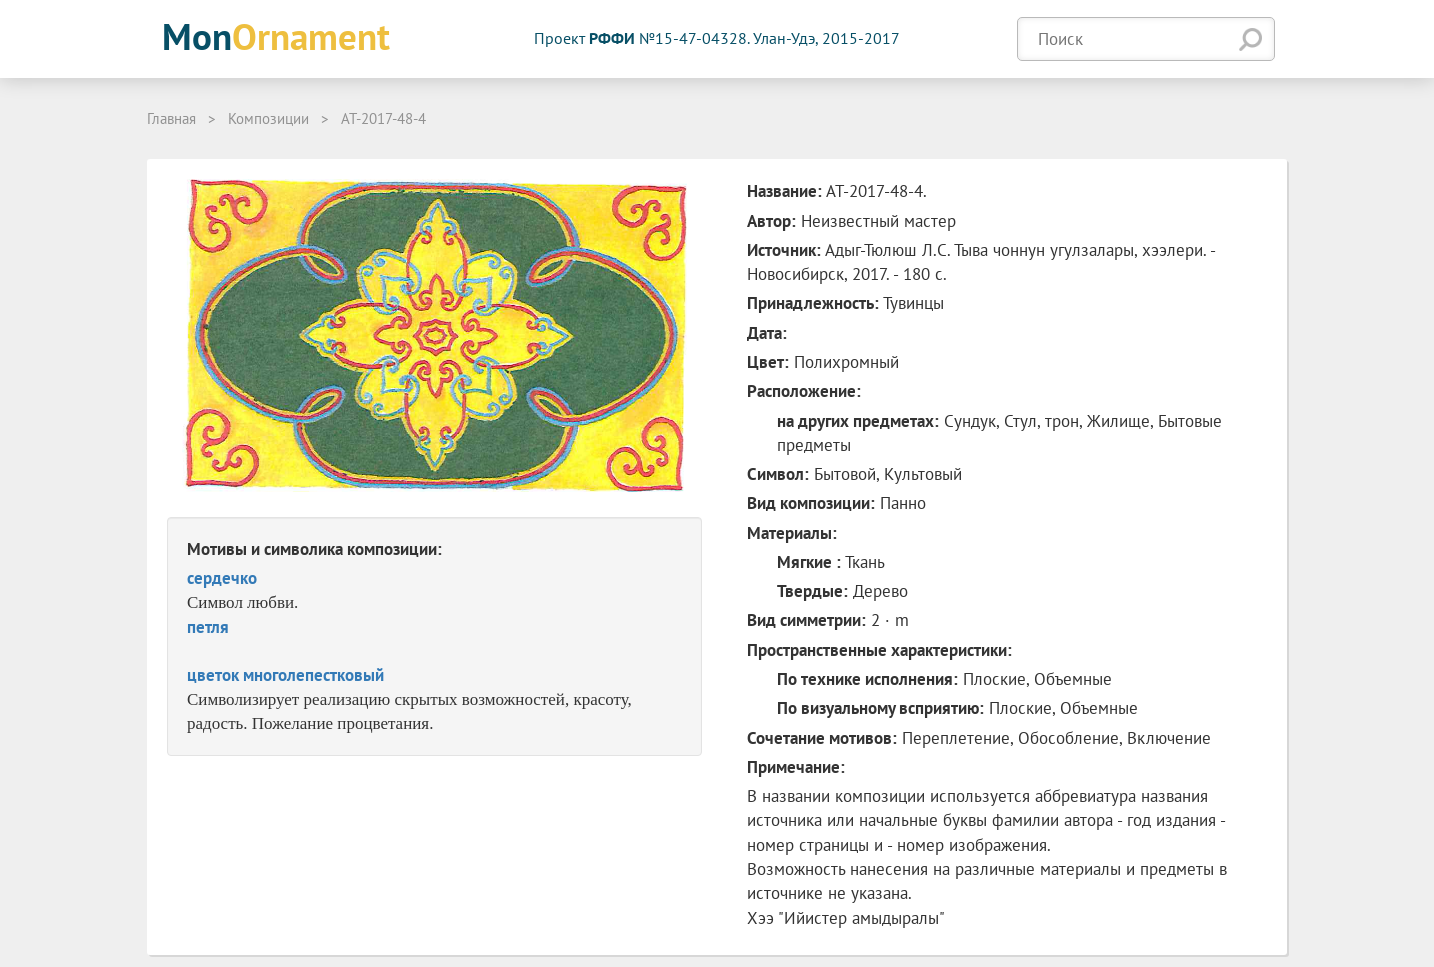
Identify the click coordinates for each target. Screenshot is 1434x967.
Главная (171, 118)
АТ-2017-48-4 (383, 118)
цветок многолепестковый (285, 675)
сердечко (222, 578)
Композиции (268, 118)
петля (208, 627)
